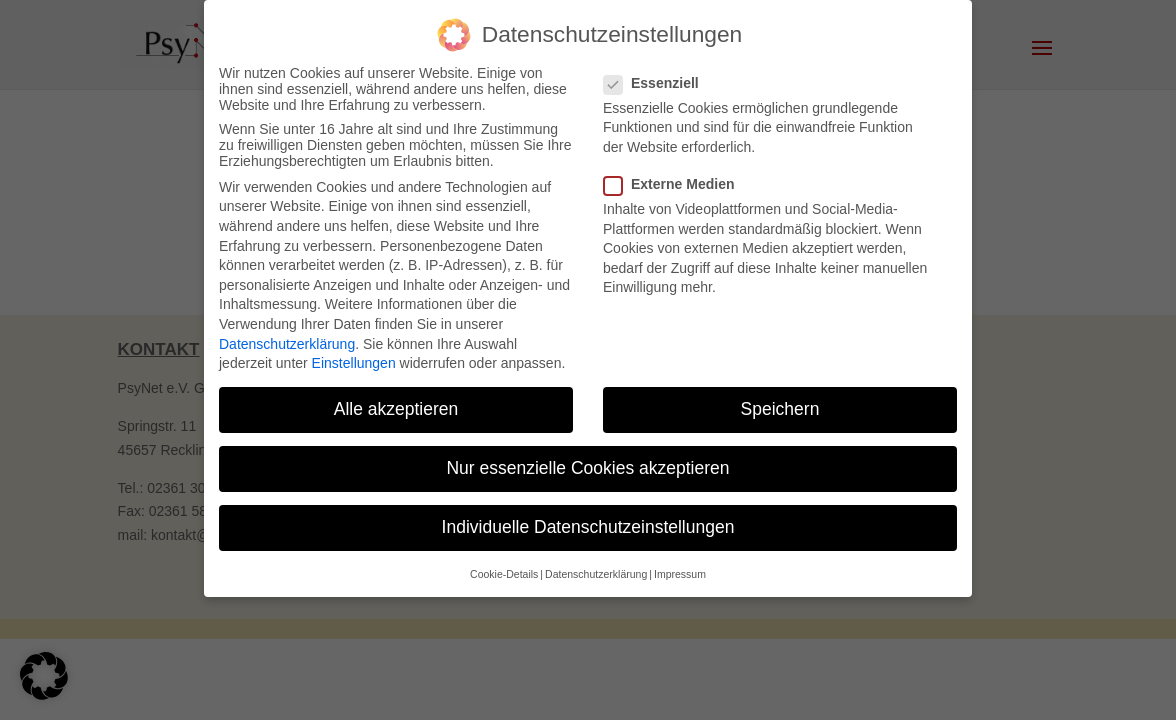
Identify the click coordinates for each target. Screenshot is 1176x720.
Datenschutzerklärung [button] (596, 574)
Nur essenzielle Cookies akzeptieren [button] (587, 468)
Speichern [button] (780, 409)
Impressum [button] (680, 574)
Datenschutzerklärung (287, 344)
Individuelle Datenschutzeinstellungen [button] (588, 527)
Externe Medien (677, 184)
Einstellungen (354, 363)
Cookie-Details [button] (504, 574)
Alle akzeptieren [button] (396, 409)
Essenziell (659, 83)
